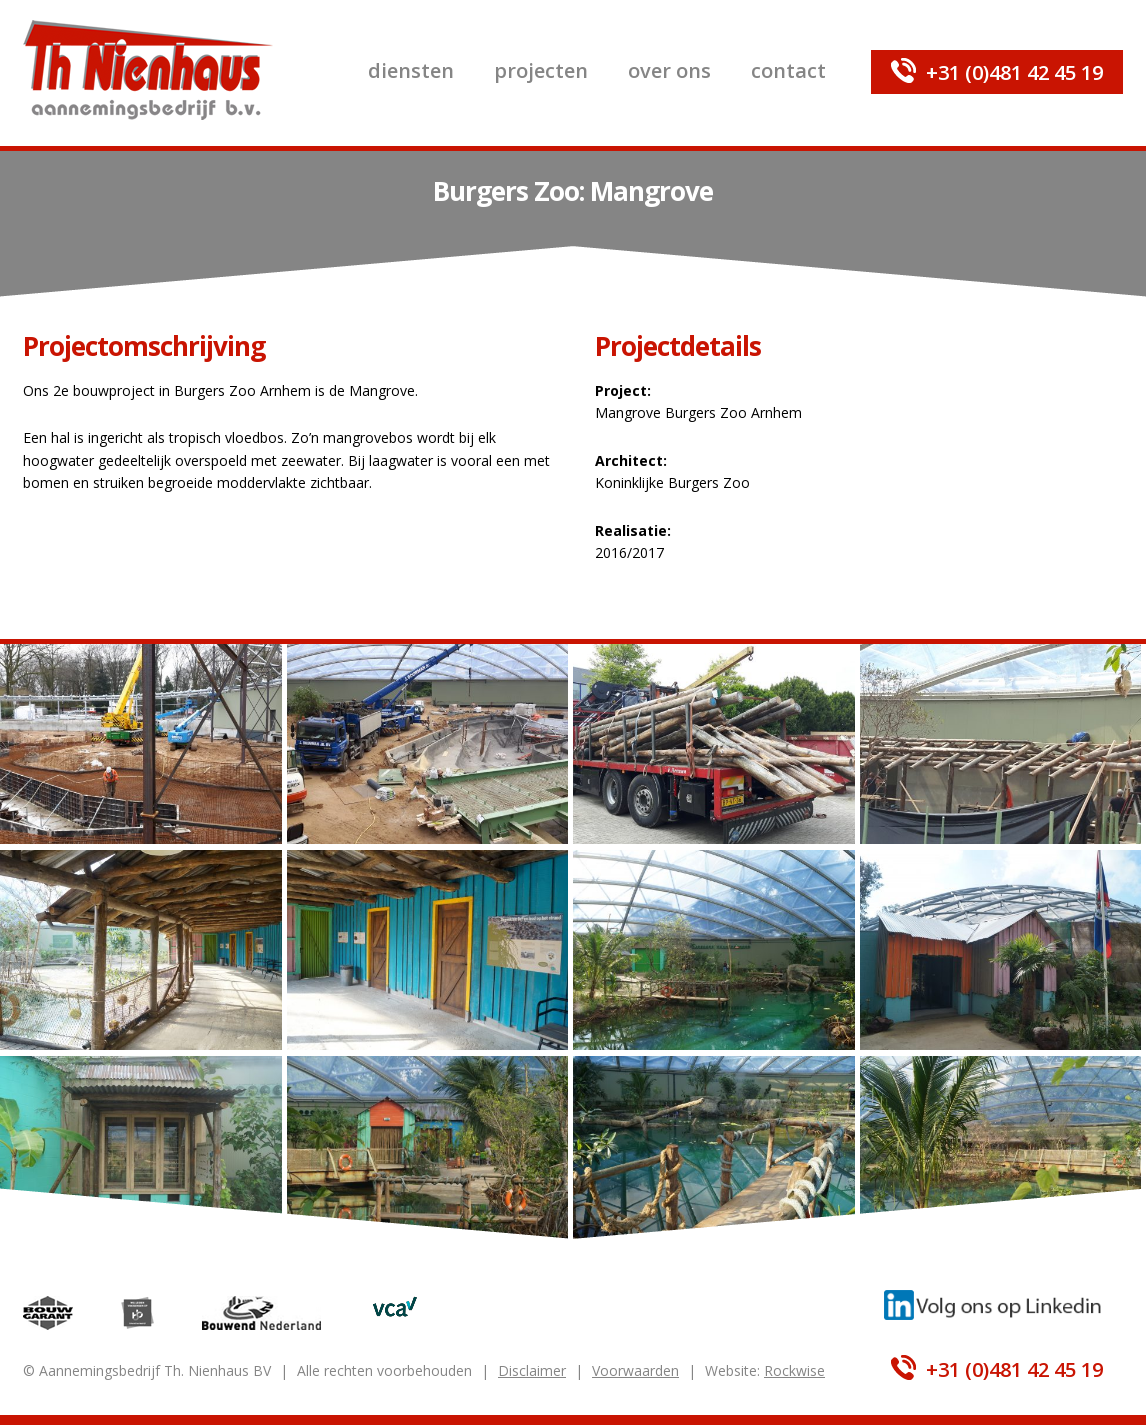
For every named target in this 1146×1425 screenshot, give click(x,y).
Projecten (541, 70)
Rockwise (794, 1370)
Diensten (411, 70)
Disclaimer (532, 1370)
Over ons (669, 70)
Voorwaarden (635, 1370)
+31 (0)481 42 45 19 (1014, 72)
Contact (788, 70)
